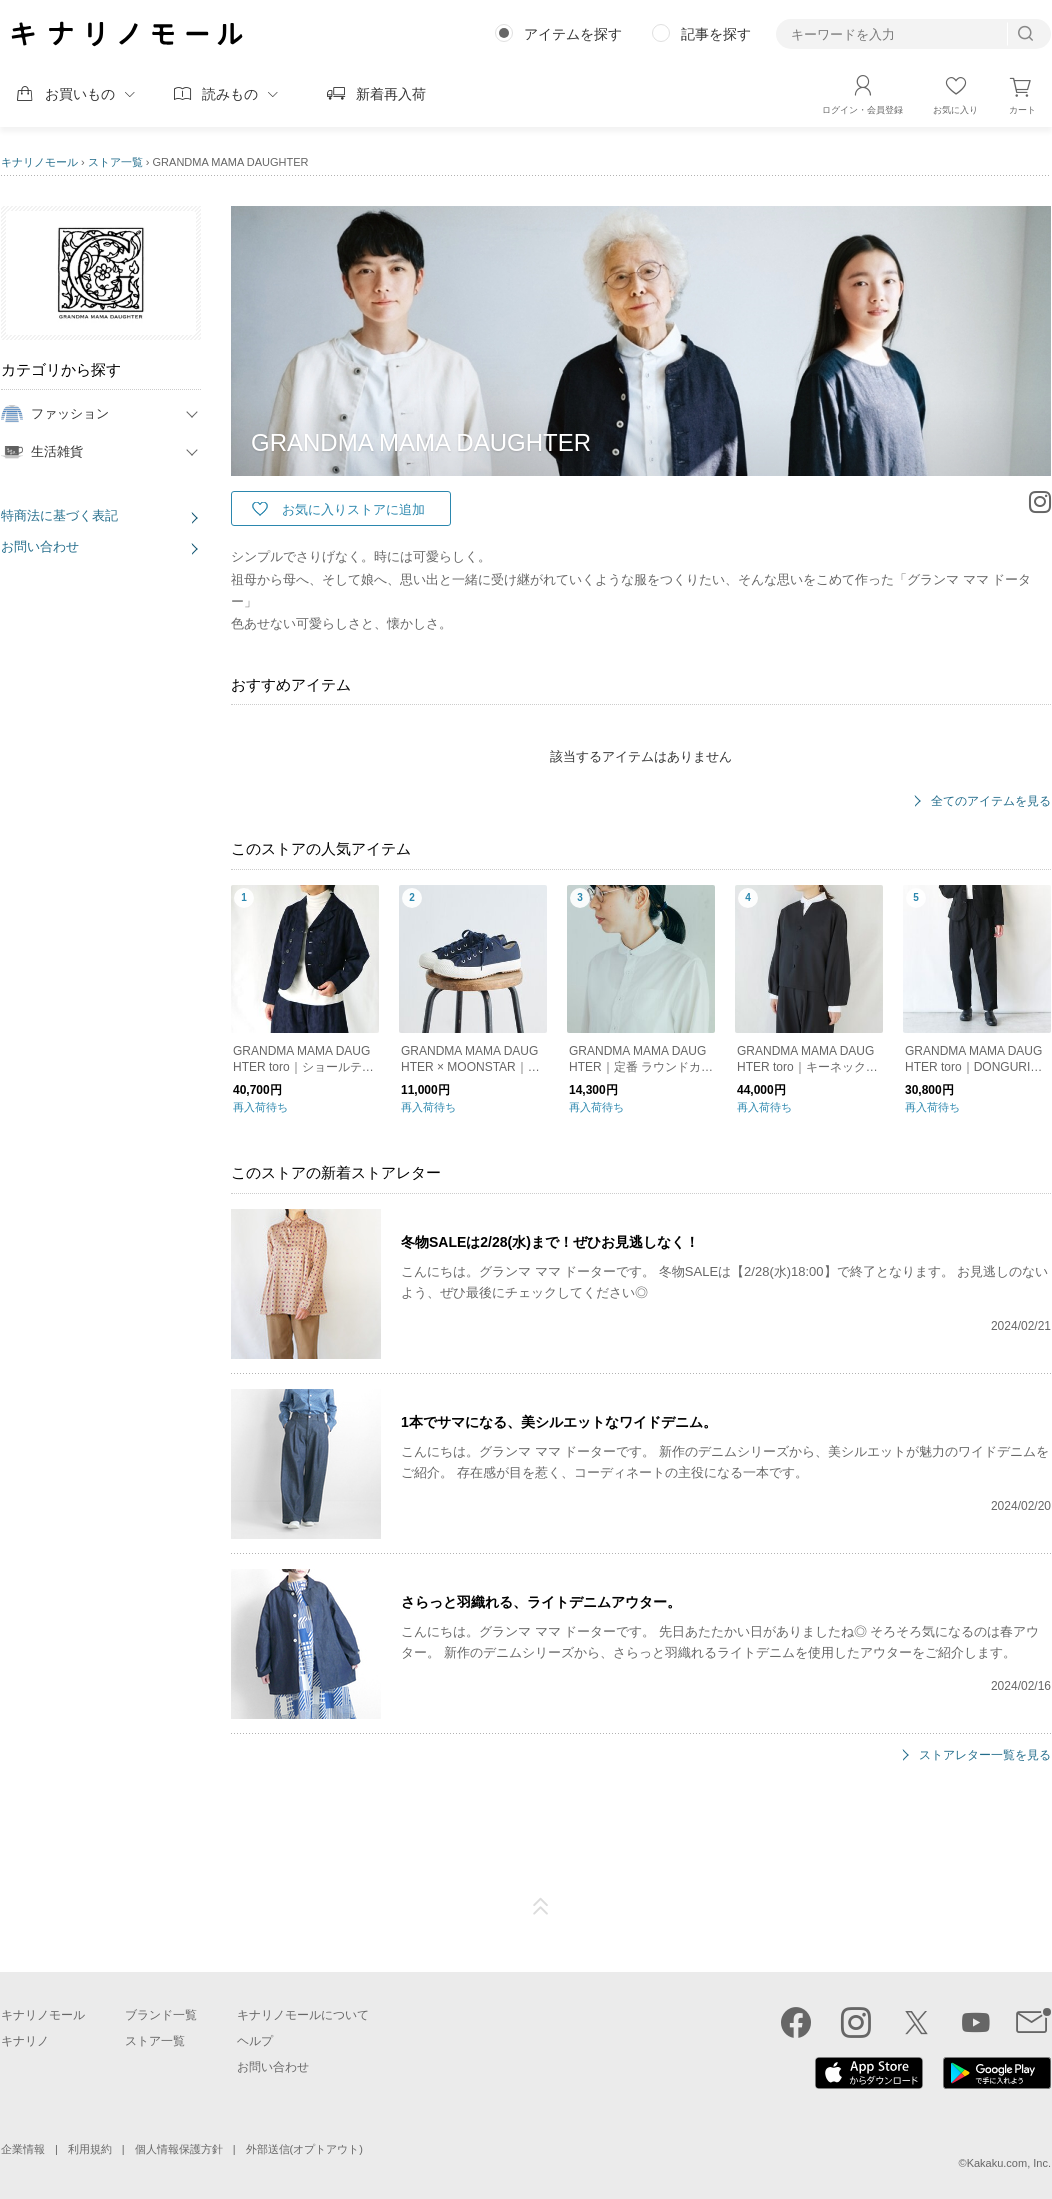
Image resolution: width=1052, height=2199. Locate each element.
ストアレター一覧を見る (985, 1755)
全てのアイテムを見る (991, 801)
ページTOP (541, 1907)
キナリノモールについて (303, 2015)
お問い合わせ (40, 546)
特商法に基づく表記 (59, 515)
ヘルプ (255, 2041)
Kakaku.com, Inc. (1009, 2163)
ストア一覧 (115, 162)
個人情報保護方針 (179, 2149)
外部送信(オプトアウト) (304, 2149)
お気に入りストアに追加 (353, 509)
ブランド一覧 (161, 2015)
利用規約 (90, 2149)
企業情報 (23, 2149)
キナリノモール (39, 162)
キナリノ (25, 2041)
